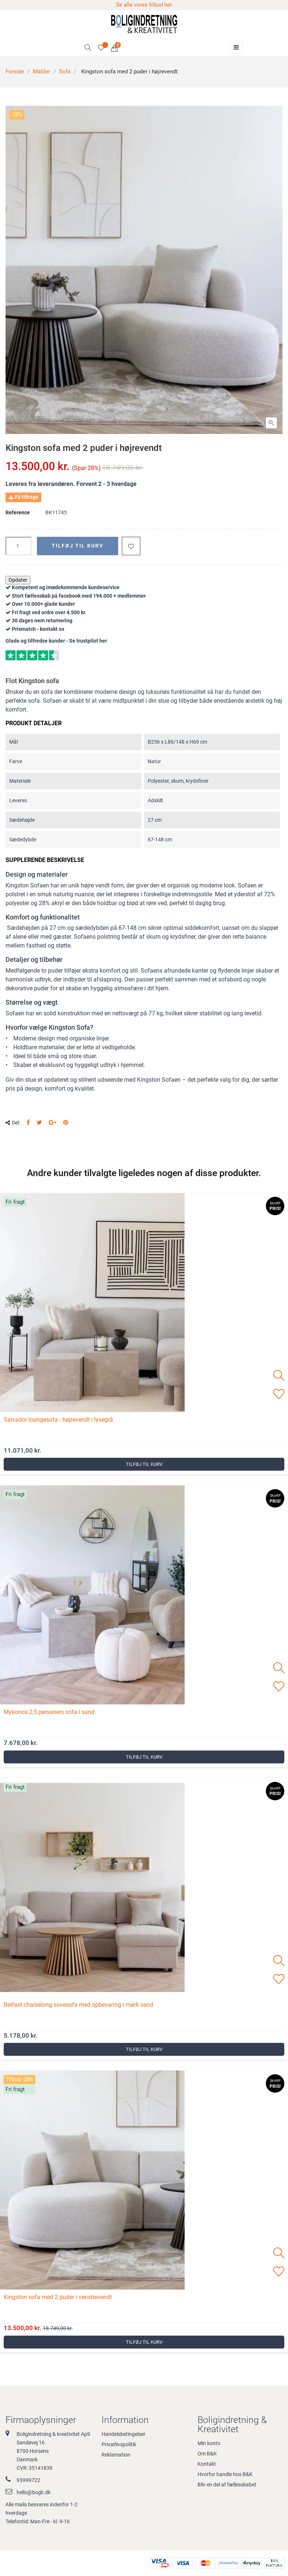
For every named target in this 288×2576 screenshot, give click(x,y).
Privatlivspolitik (119, 2444)
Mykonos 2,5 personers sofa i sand (49, 1711)
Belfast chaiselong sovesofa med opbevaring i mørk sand (78, 2004)
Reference (18, 512)
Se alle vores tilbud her (144, 4)
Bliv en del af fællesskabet (227, 2485)
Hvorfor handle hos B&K (225, 2474)
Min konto (209, 2443)
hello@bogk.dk (34, 2492)
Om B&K (207, 2454)
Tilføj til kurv (77, 546)
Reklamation (116, 2455)
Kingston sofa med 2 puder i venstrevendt (58, 2297)
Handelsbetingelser (123, 2434)
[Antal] (18, 546)
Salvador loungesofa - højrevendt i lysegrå (58, 1419)
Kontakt (207, 2464)
